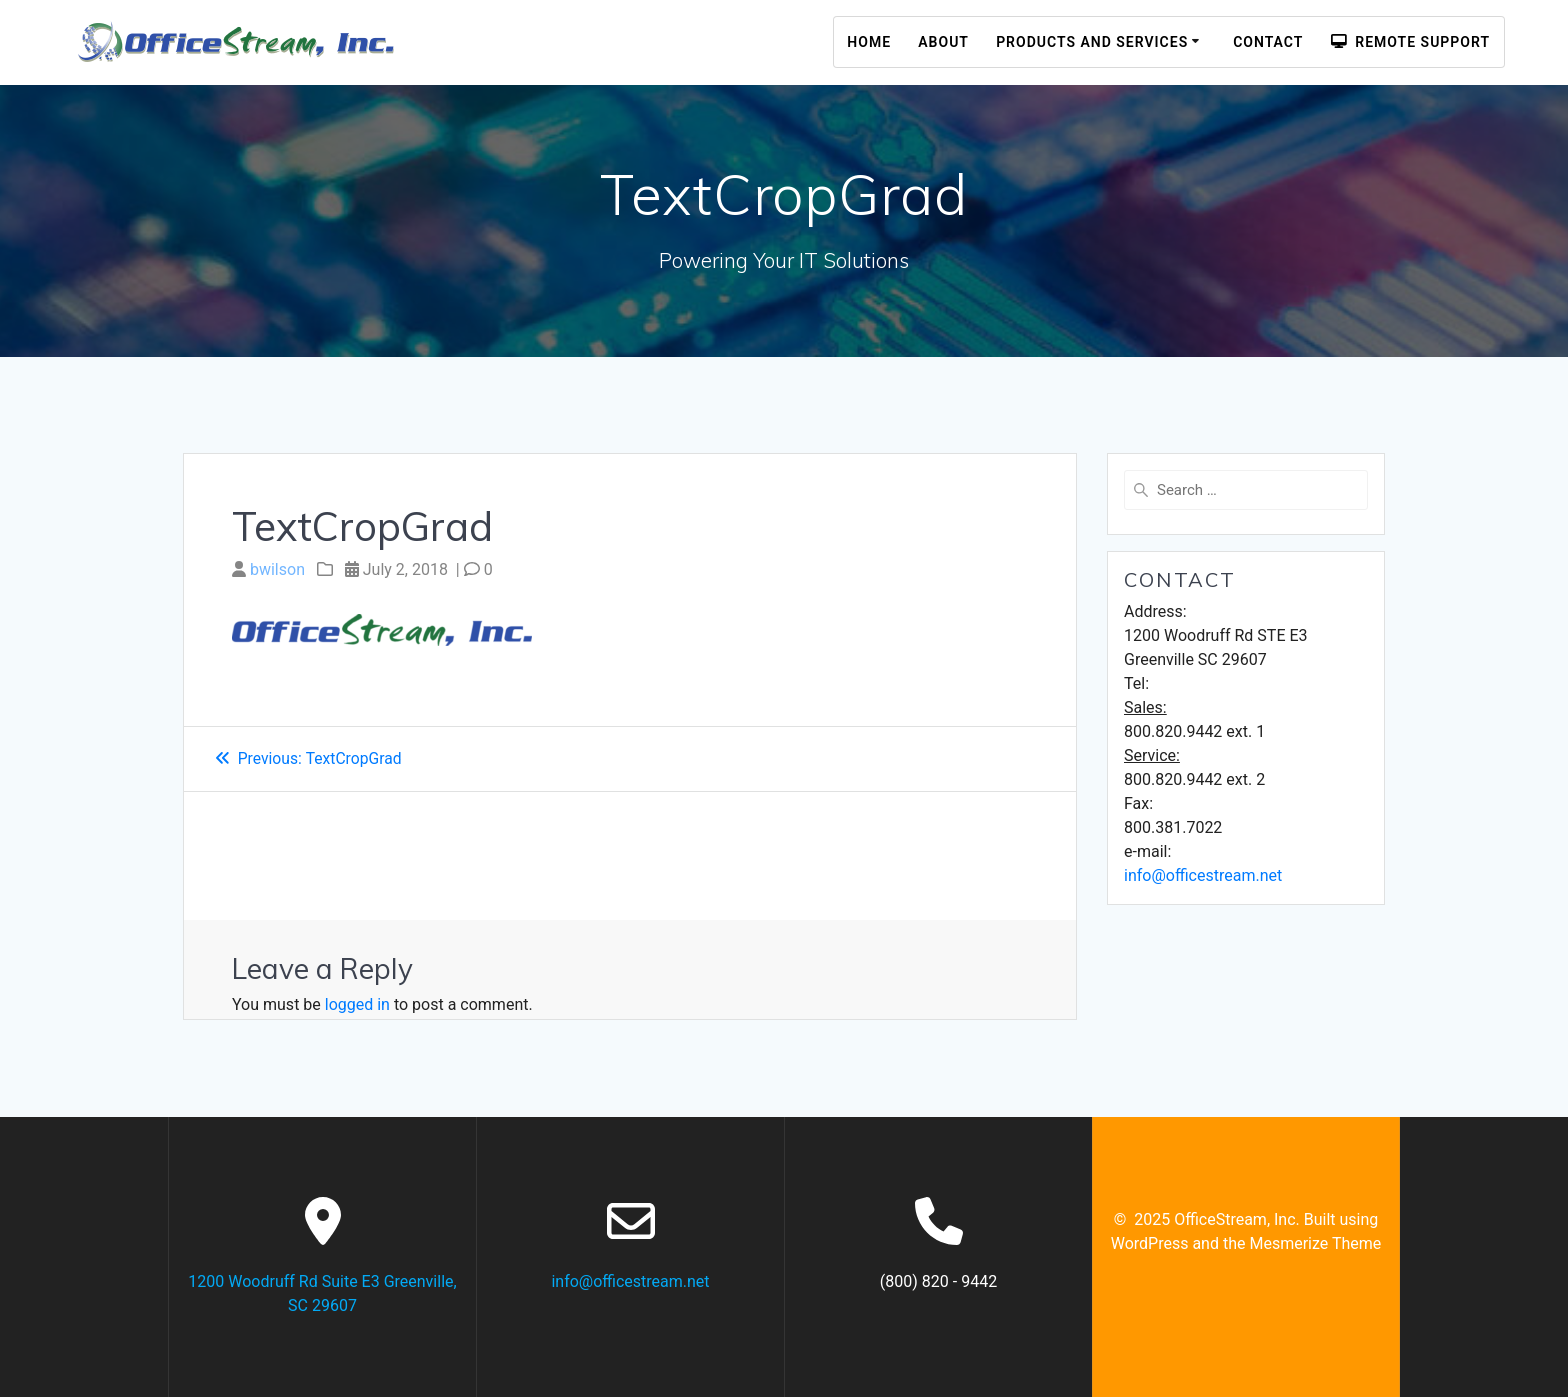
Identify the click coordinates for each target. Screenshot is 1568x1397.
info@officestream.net (1203, 875)
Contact (1268, 42)
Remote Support (1410, 42)
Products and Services (1092, 42)
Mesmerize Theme (1315, 1243)
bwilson (277, 569)
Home (869, 42)
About (943, 42)
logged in (357, 1004)
